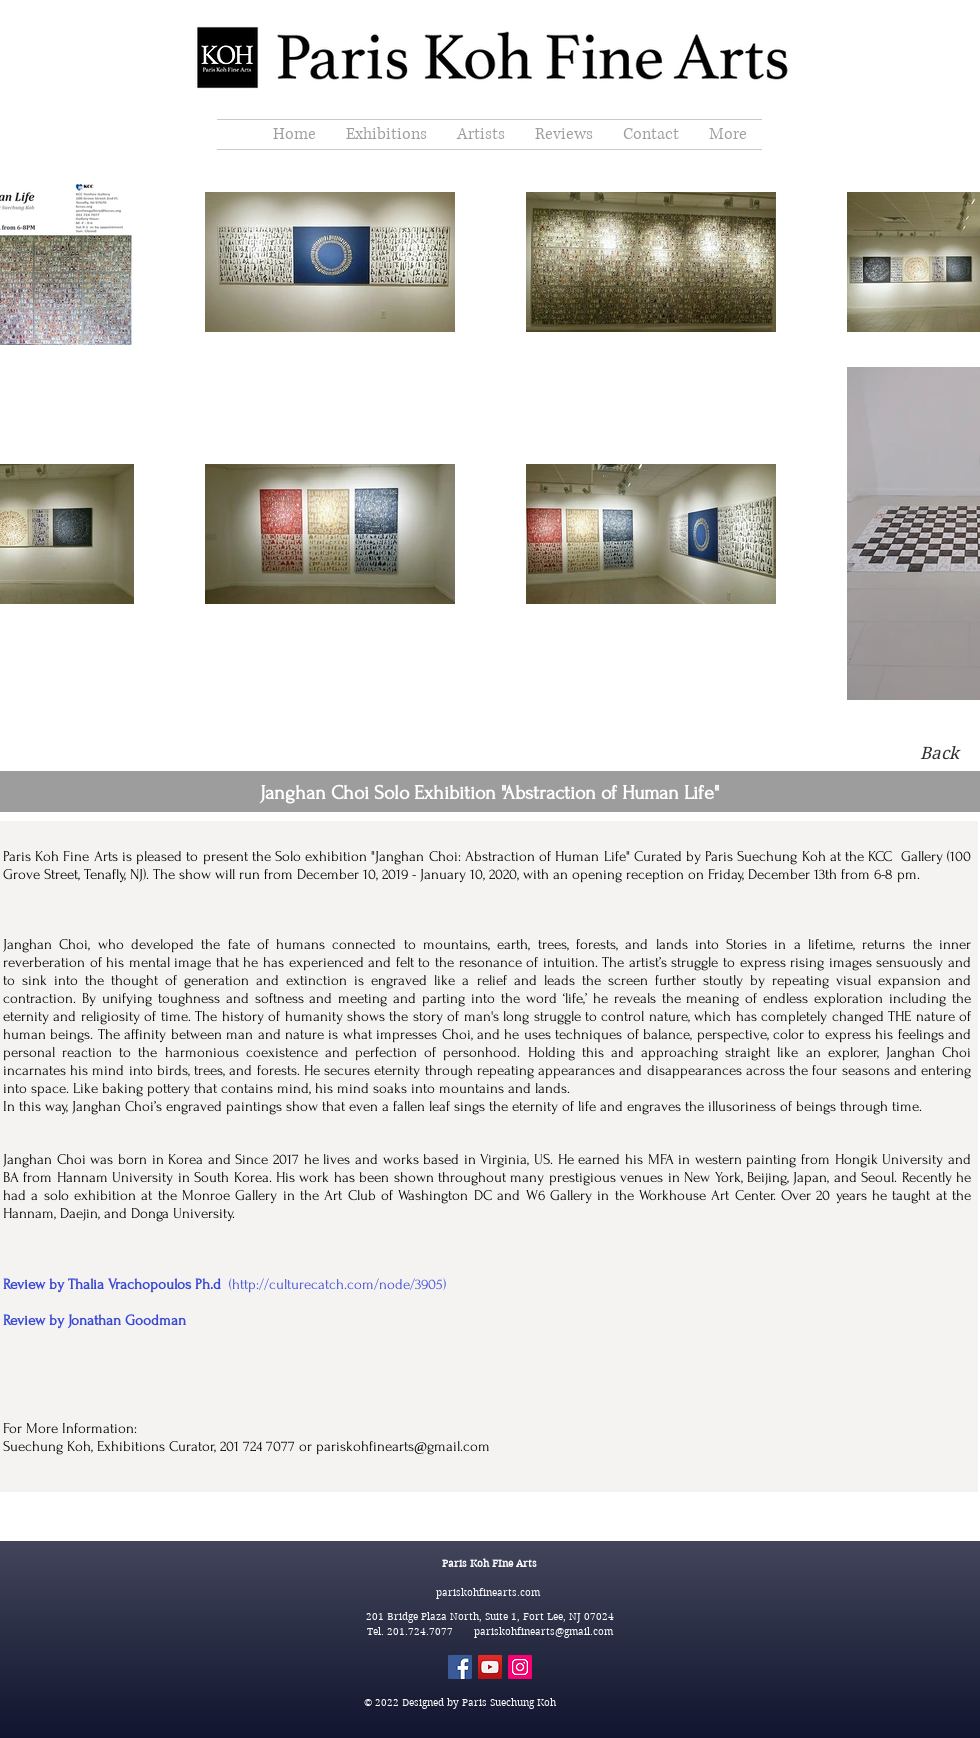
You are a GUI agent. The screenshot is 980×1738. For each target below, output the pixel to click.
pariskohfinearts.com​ (489, 1592)
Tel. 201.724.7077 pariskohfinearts (461, 1631)
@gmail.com (584, 1631)
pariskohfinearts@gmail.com (403, 1446)
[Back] (939, 754)
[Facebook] (460, 1667)
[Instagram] (520, 1667)
